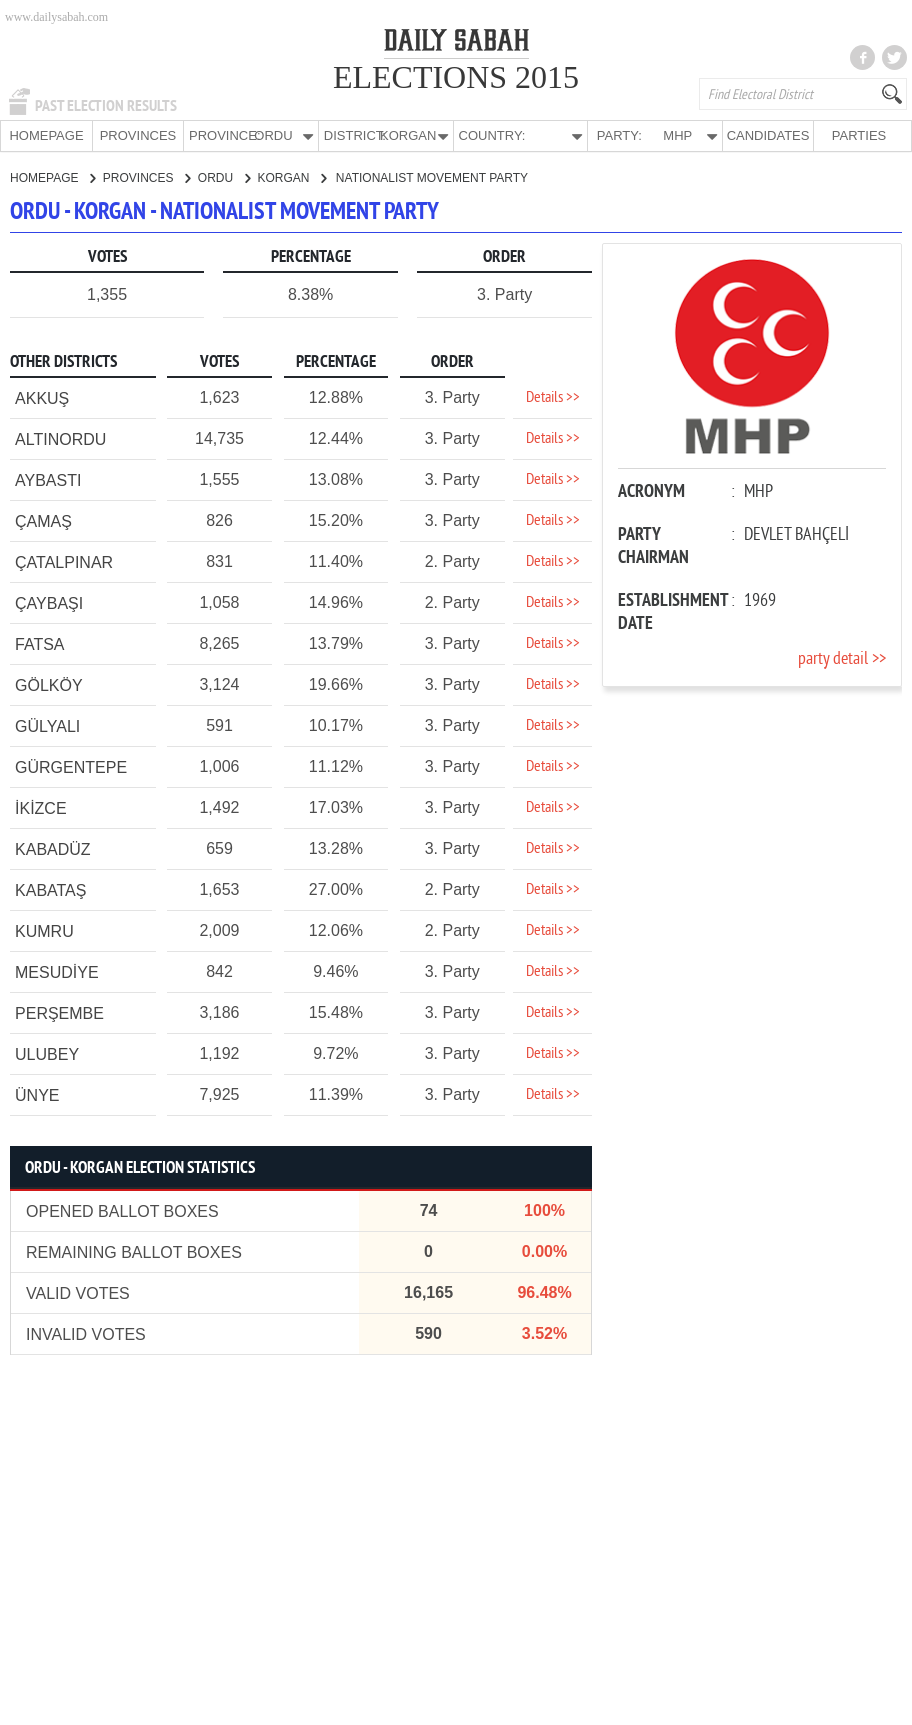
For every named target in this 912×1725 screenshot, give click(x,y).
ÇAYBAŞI (49, 602)
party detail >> (842, 658)
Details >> (553, 397)
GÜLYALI (47, 725)
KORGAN (292, 177)
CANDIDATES (768, 135)
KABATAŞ (50, 889)
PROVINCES (138, 135)
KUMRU (44, 930)
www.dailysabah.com (56, 17)
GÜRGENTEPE (71, 766)
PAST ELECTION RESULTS (106, 106)
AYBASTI (48, 479)
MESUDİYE (57, 971)
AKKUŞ (42, 397)
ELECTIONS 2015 (456, 77)
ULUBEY (47, 1053)
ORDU (224, 177)
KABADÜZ (53, 848)
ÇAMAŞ (43, 520)
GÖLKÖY (49, 684)
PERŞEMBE (59, 1012)
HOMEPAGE (46, 135)
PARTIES (859, 135)
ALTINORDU (60, 438)
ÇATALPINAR (64, 561)
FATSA (40, 643)
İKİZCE (41, 807)
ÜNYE (37, 1094)
